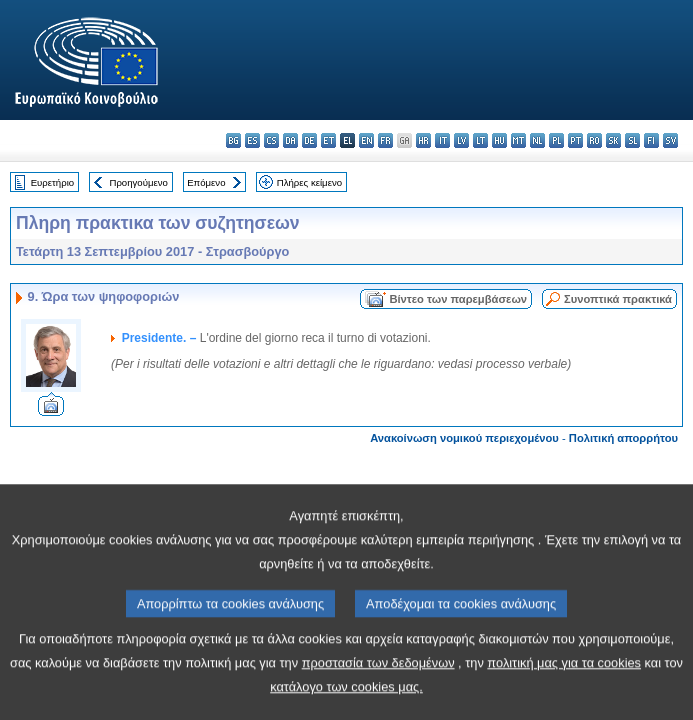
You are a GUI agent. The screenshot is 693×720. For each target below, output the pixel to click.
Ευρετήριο (52, 182)
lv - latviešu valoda (461, 140)
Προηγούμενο (138, 182)
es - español (252, 140)
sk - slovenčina (613, 140)
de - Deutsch (309, 140)
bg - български (233, 140)
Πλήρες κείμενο (309, 182)
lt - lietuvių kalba (480, 140)
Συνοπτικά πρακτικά (618, 299)
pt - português (575, 140)
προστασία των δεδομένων (378, 696)
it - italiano (442, 140)
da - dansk (290, 140)
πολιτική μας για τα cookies (564, 696)
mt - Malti (518, 140)
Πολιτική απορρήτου (623, 438)
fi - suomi (651, 140)
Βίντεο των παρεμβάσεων (458, 299)
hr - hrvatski (423, 140)
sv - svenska (670, 140)
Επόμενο (206, 182)
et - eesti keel (328, 140)
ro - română (594, 140)
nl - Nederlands (537, 140)
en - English (366, 140)
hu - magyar (499, 140)
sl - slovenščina (632, 140)
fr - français (385, 140)
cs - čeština (271, 140)
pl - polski (556, 140)
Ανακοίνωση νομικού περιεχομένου (464, 438)
